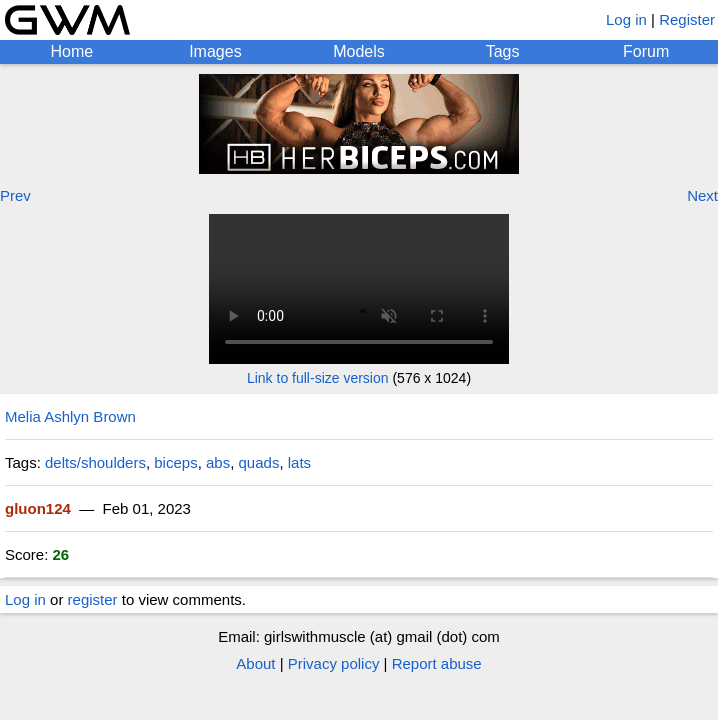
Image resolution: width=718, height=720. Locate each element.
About (255, 663)
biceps (175, 462)
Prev (15, 195)
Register (687, 19)
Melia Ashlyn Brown (70, 416)
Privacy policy (334, 663)
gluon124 (38, 508)
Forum (646, 51)
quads (259, 462)
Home (71, 51)
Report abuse (437, 663)
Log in (626, 19)
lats (299, 462)
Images (215, 51)
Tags (503, 51)
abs (218, 462)
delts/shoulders (95, 462)
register (93, 599)
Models (359, 51)
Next (702, 195)
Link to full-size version (318, 378)
